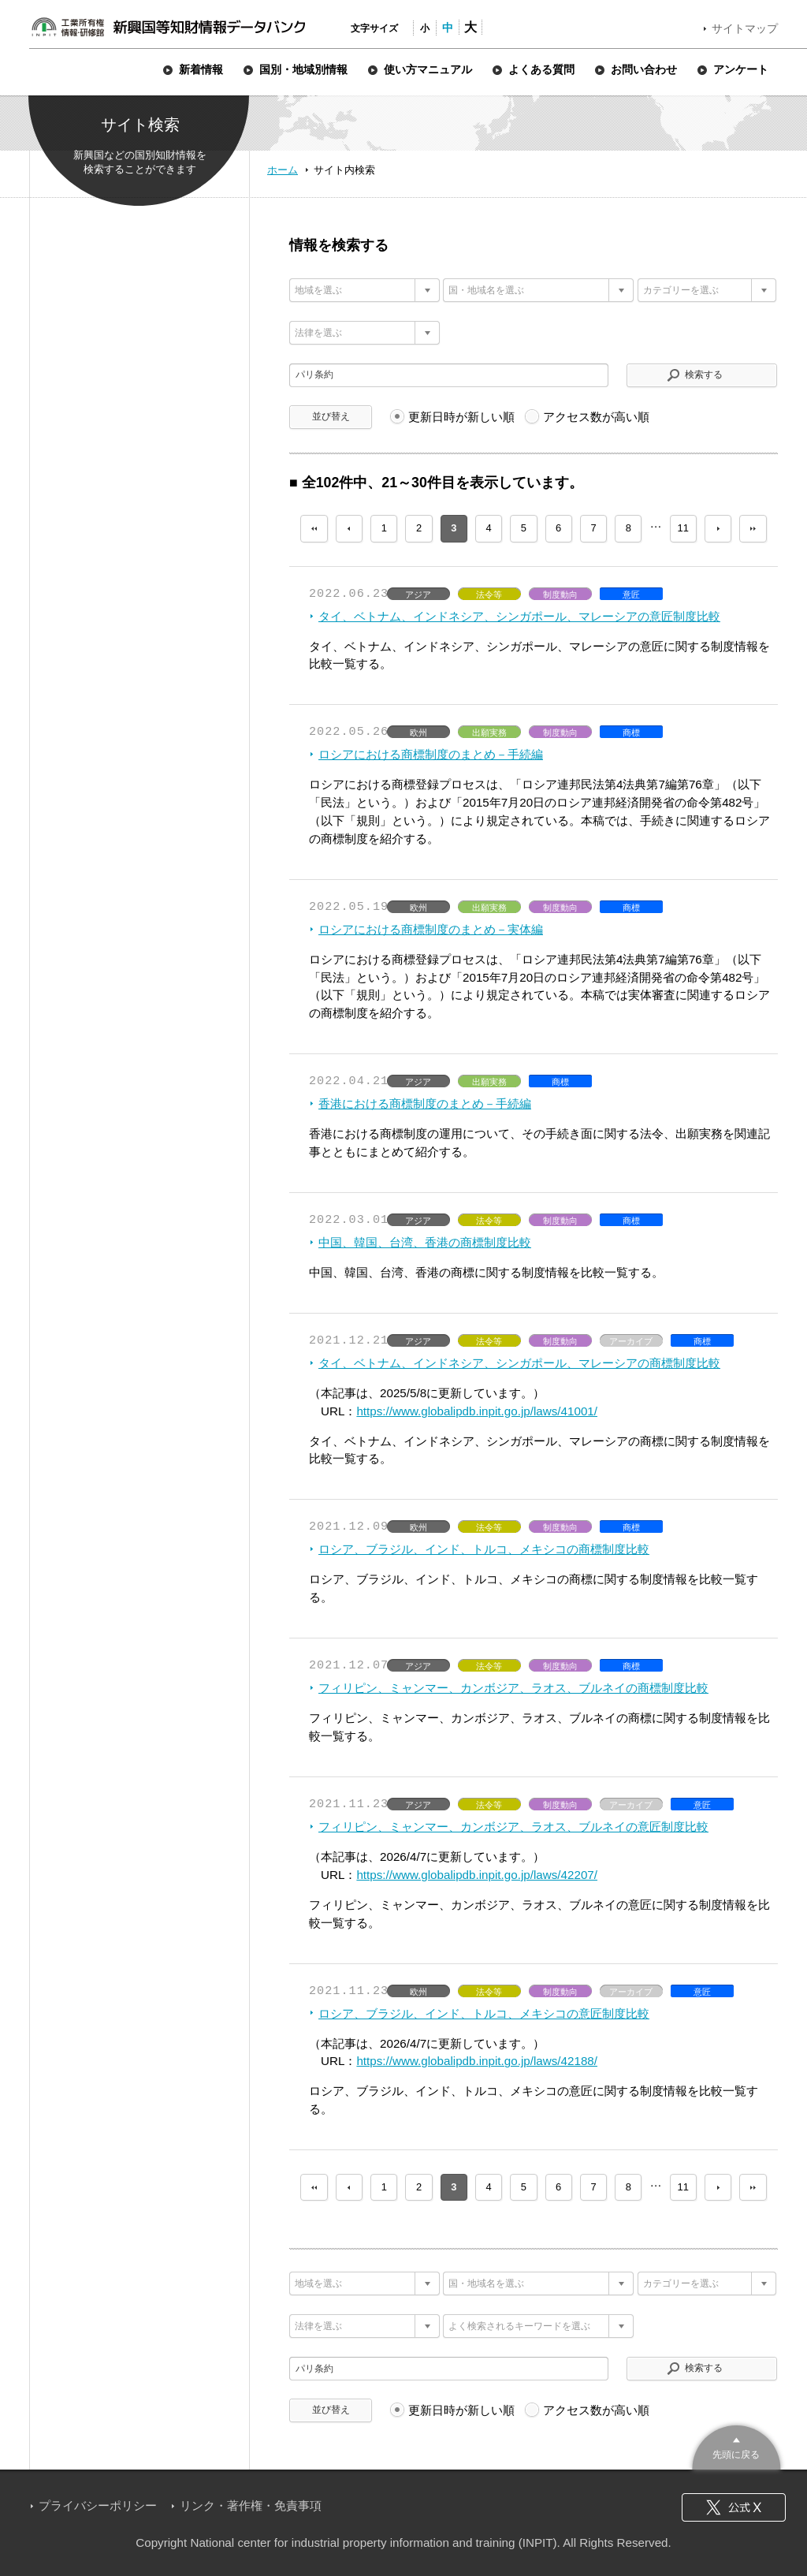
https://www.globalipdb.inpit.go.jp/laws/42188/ (476, 2060)
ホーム (282, 170)
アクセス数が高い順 (596, 416)
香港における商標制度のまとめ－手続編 (424, 1103)
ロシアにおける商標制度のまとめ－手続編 (430, 754)
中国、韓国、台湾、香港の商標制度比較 (424, 1242)
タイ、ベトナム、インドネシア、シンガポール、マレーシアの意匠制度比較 (519, 616)
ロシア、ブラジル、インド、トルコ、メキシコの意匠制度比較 (483, 2013)
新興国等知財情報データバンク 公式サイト (168, 27)
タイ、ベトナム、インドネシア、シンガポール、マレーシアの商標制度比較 (519, 1363)
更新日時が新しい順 (461, 416)
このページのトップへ (736, 2445)
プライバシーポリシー (98, 2505)
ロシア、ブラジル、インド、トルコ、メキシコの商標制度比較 (483, 1549)
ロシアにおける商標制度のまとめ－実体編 (430, 929)
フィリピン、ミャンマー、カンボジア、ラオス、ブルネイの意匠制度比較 (513, 1826)
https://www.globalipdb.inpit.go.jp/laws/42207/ (476, 1874)
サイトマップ (745, 28)
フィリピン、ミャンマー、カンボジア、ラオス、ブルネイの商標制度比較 (513, 1687)
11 (683, 528)
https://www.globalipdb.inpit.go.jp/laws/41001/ (476, 1411)
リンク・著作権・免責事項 (251, 2505)
